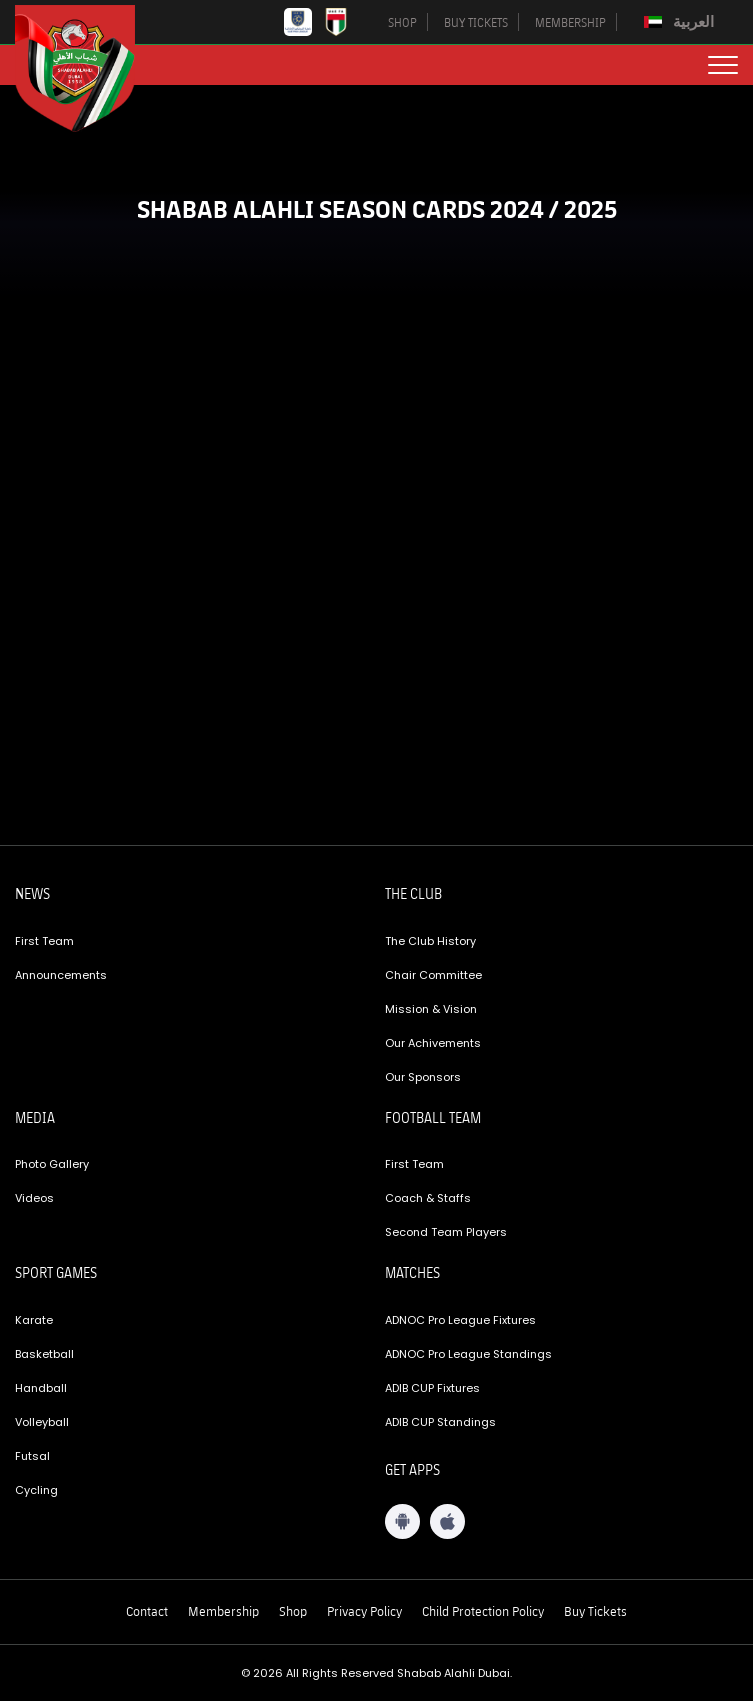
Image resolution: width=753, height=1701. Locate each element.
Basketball (44, 1354)
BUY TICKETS (476, 22)
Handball (41, 1388)
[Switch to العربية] (681, 22)
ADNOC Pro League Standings (468, 1354)
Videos (34, 1198)
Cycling (36, 1490)
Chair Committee (433, 975)
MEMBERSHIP (570, 22)
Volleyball (42, 1422)
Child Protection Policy (483, 1611)
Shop (293, 1611)
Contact (147, 1611)
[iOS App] (447, 1521)
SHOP (402, 22)
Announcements (61, 975)
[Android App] (402, 1521)
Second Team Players (446, 1232)
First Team (44, 941)
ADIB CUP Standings (440, 1422)
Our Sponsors (423, 1077)
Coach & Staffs (428, 1198)
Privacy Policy (364, 1611)
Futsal (32, 1456)
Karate (34, 1320)
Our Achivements (433, 1043)
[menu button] (723, 65)
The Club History (430, 941)
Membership (223, 1611)
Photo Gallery (52, 1164)
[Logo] (90, 68)
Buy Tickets (595, 1611)
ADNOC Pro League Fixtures (460, 1320)
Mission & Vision (431, 1009)
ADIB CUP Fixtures (432, 1388)
